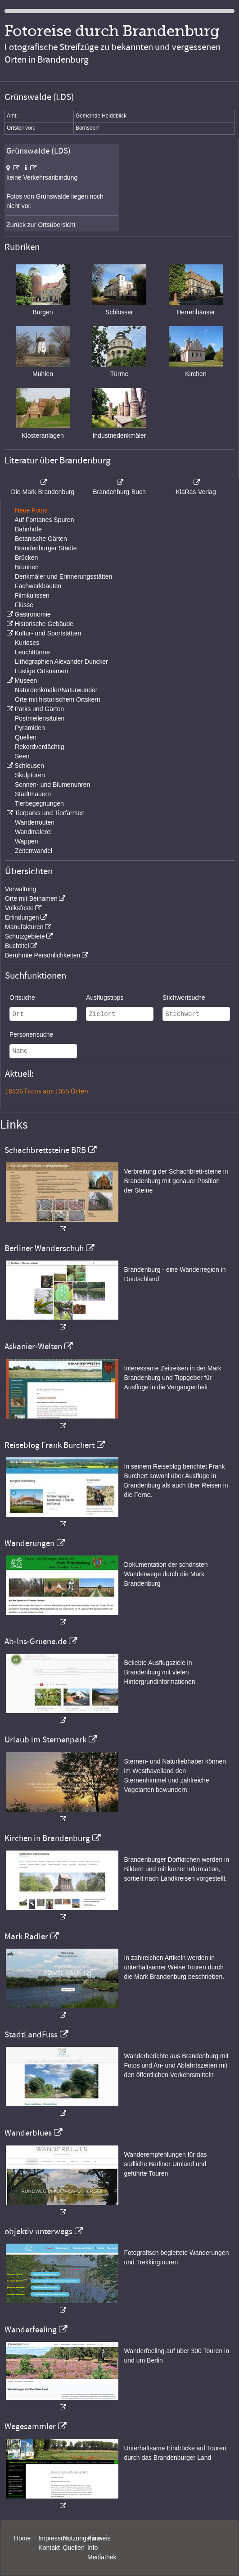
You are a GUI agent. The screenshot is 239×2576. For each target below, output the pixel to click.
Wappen (26, 841)
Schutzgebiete (25, 936)
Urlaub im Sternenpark (45, 1739)
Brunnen (27, 567)
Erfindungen (22, 917)
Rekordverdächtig (39, 746)
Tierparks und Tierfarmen (49, 812)
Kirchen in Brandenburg (47, 1838)
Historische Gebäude (43, 623)
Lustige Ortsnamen (41, 671)
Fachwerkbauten (38, 586)
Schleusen (29, 765)
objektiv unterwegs (38, 2231)
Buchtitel (17, 945)
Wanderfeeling (31, 2329)
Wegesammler (30, 2426)
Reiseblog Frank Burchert (50, 1445)
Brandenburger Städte (46, 548)
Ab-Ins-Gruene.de (36, 1641)
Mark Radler (26, 1936)
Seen (22, 756)
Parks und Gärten (39, 708)
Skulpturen (30, 775)
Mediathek (102, 2557)
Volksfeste (19, 908)
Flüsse (24, 604)
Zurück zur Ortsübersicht (40, 224)
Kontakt (48, 2547)
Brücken (26, 557)
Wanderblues (28, 2132)
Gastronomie (32, 614)
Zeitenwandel (33, 850)
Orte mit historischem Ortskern (57, 699)
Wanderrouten (34, 822)
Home (22, 2538)
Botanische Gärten (41, 538)
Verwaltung (20, 889)
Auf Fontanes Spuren (44, 519)
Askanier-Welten (33, 1346)
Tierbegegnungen (39, 803)
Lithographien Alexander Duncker (61, 661)
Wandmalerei (33, 831)
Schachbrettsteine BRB (45, 1150)
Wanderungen (29, 1543)
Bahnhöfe (28, 529)
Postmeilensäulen (40, 718)
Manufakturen (24, 926)
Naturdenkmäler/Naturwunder (56, 690)
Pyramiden (30, 727)
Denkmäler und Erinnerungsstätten (63, 576)
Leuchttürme (32, 652)
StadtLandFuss (31, 2034)
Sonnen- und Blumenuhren (52, 784)
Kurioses (27, 642)
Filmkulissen (32, 595)
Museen (25, 680)
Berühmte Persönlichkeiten (42, 955)
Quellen (25, 737)
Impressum (53, 2538)
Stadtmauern (33, 794)
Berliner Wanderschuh (44, 1248)
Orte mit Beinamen (31, 898)
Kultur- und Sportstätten (47, 633)
